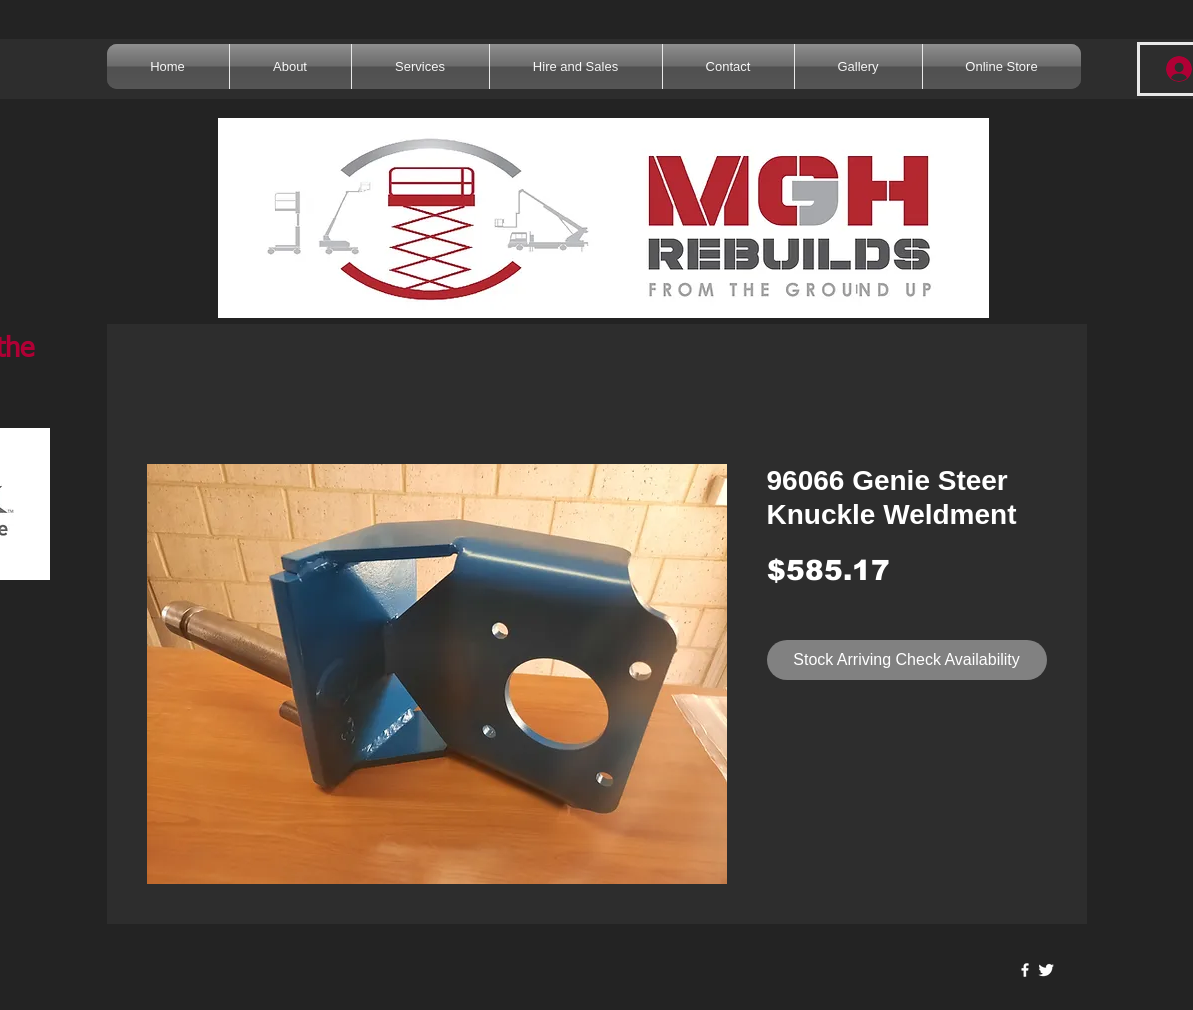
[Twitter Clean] (1046, 970)
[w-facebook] (1025, 970)
